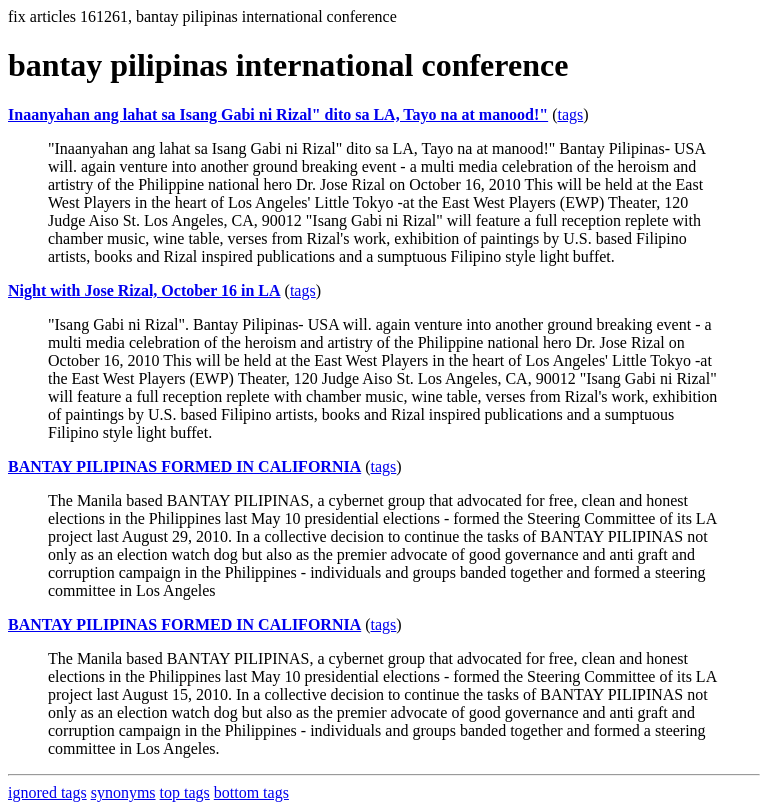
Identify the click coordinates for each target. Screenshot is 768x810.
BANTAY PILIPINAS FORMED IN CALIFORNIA (184, 466)
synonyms (123, 792)
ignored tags (47, 792)
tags (570, 114)
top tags (185, 792)
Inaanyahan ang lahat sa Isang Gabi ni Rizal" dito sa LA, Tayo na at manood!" (278, 114)
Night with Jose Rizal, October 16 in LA (144, 290)
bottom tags (251, 792)
